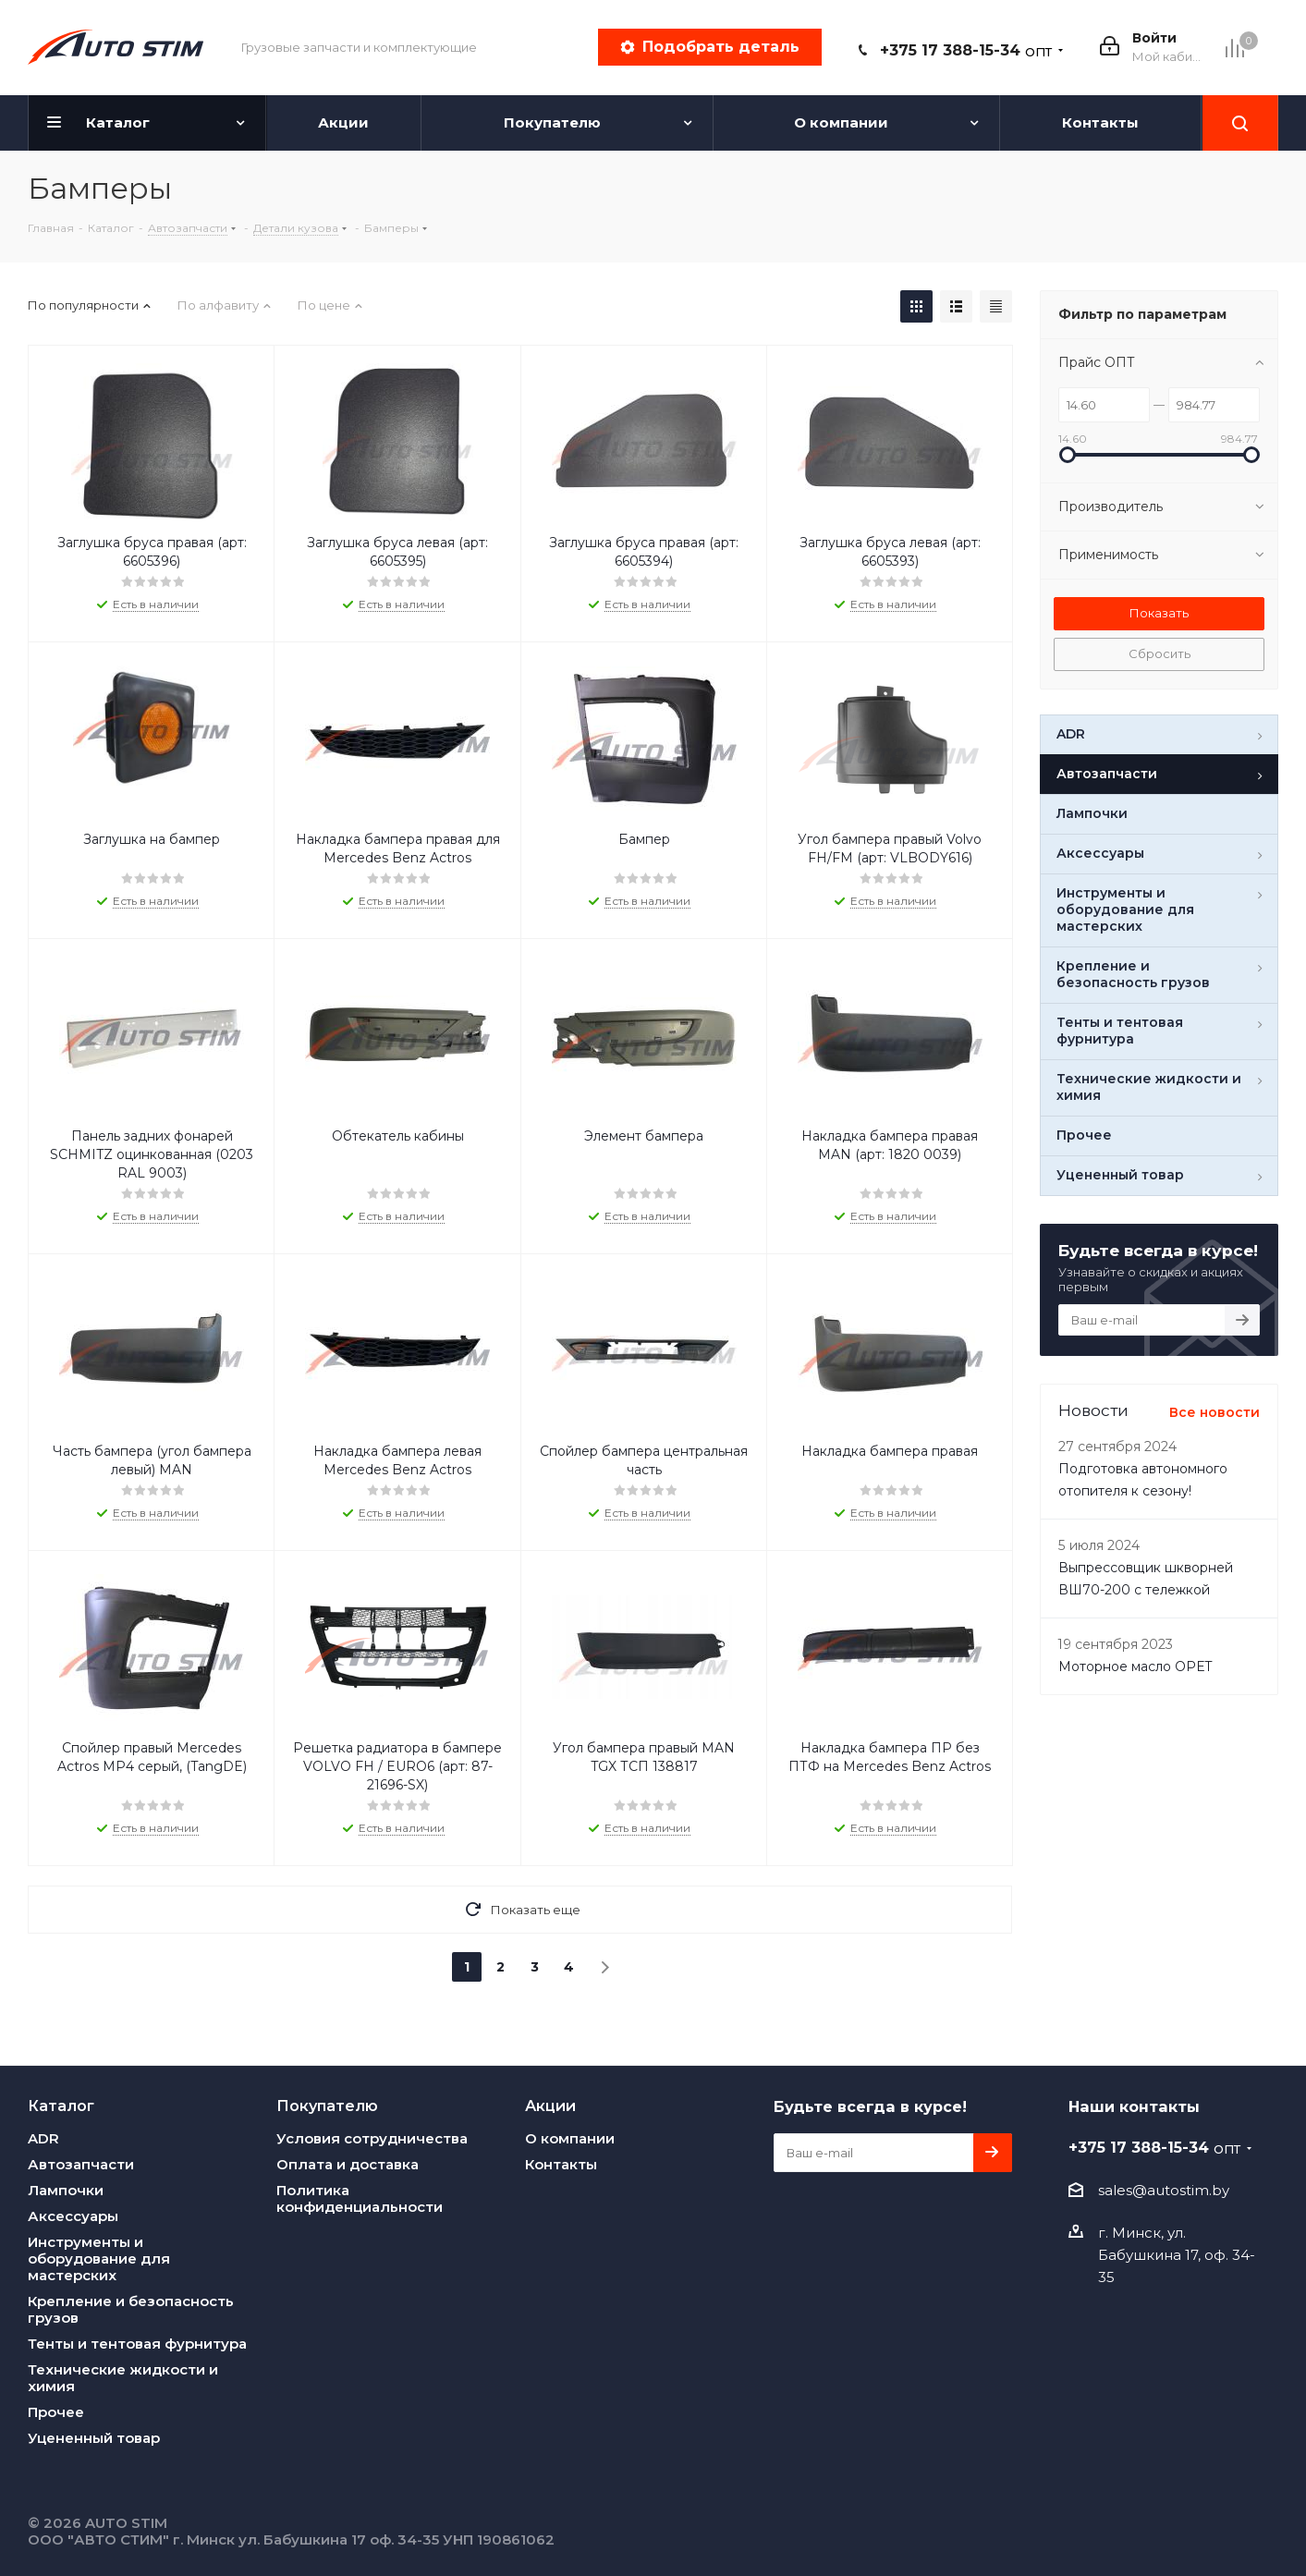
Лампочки (66, 2190)
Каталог (61, 2105)
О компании (570, 2138)
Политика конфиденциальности (359, 2198)
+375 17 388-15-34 (966, 50)
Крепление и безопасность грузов (131, 2309)
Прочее (56, 2412)
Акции (550, 2105)
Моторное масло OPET (1135, 1666)
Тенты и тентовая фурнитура (137, 2343)
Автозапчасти (81, 2164)
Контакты (561, 2164)
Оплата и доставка (347, 2164)
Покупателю (327, 2105)
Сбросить (1159, 653)
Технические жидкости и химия (123, 2378)
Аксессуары (73, 2216)
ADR (43, 2138)
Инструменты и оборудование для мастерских (99, 2258)
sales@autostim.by (1163, 2190)
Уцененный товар (94, 2438)
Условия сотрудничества (372, 2138)
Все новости (1214, 1412)
